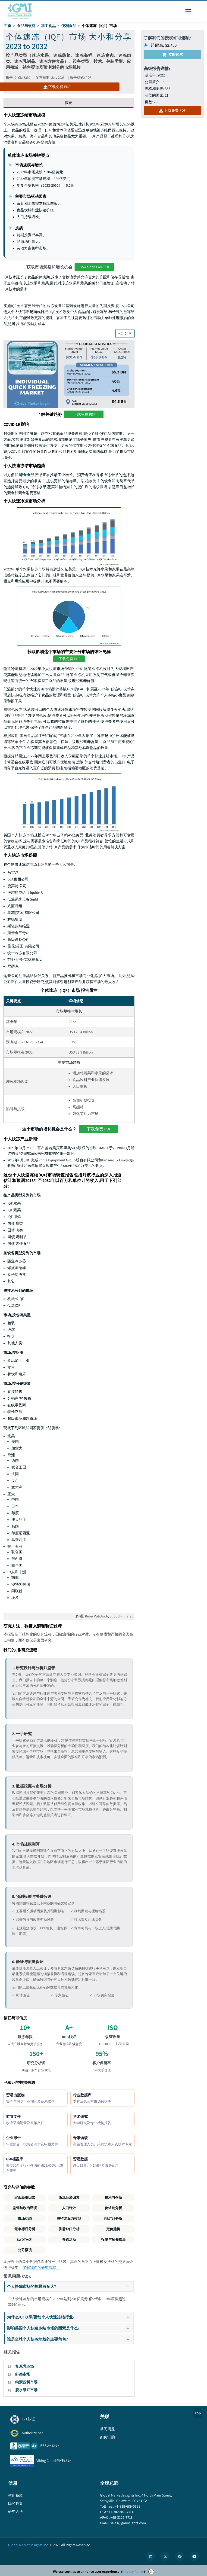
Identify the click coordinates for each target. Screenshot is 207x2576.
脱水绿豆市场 (26, 2389)
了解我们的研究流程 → (41, 2267)
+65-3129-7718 (121, 2517)
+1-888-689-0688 (127, 2506)
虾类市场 (22, 2374)
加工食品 (48, 25)
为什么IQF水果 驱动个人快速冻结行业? (70, 2317)
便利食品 (68, 25)
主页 (7, 25)
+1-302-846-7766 (121, 2511)
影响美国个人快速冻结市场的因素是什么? (70, 2328)
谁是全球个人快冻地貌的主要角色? (70, 2339)
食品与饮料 (26, 25)
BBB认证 (69, 2036)
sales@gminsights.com (128, 2523)
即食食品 (26, 474)
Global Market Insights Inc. (28, 2545)
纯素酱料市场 (26, 2382)
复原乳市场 (24, 2366)
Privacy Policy (133, 2571)
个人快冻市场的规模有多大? (70, 2286)
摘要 (68, 102)
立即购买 (172, 54)
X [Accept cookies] (151, 2571)
